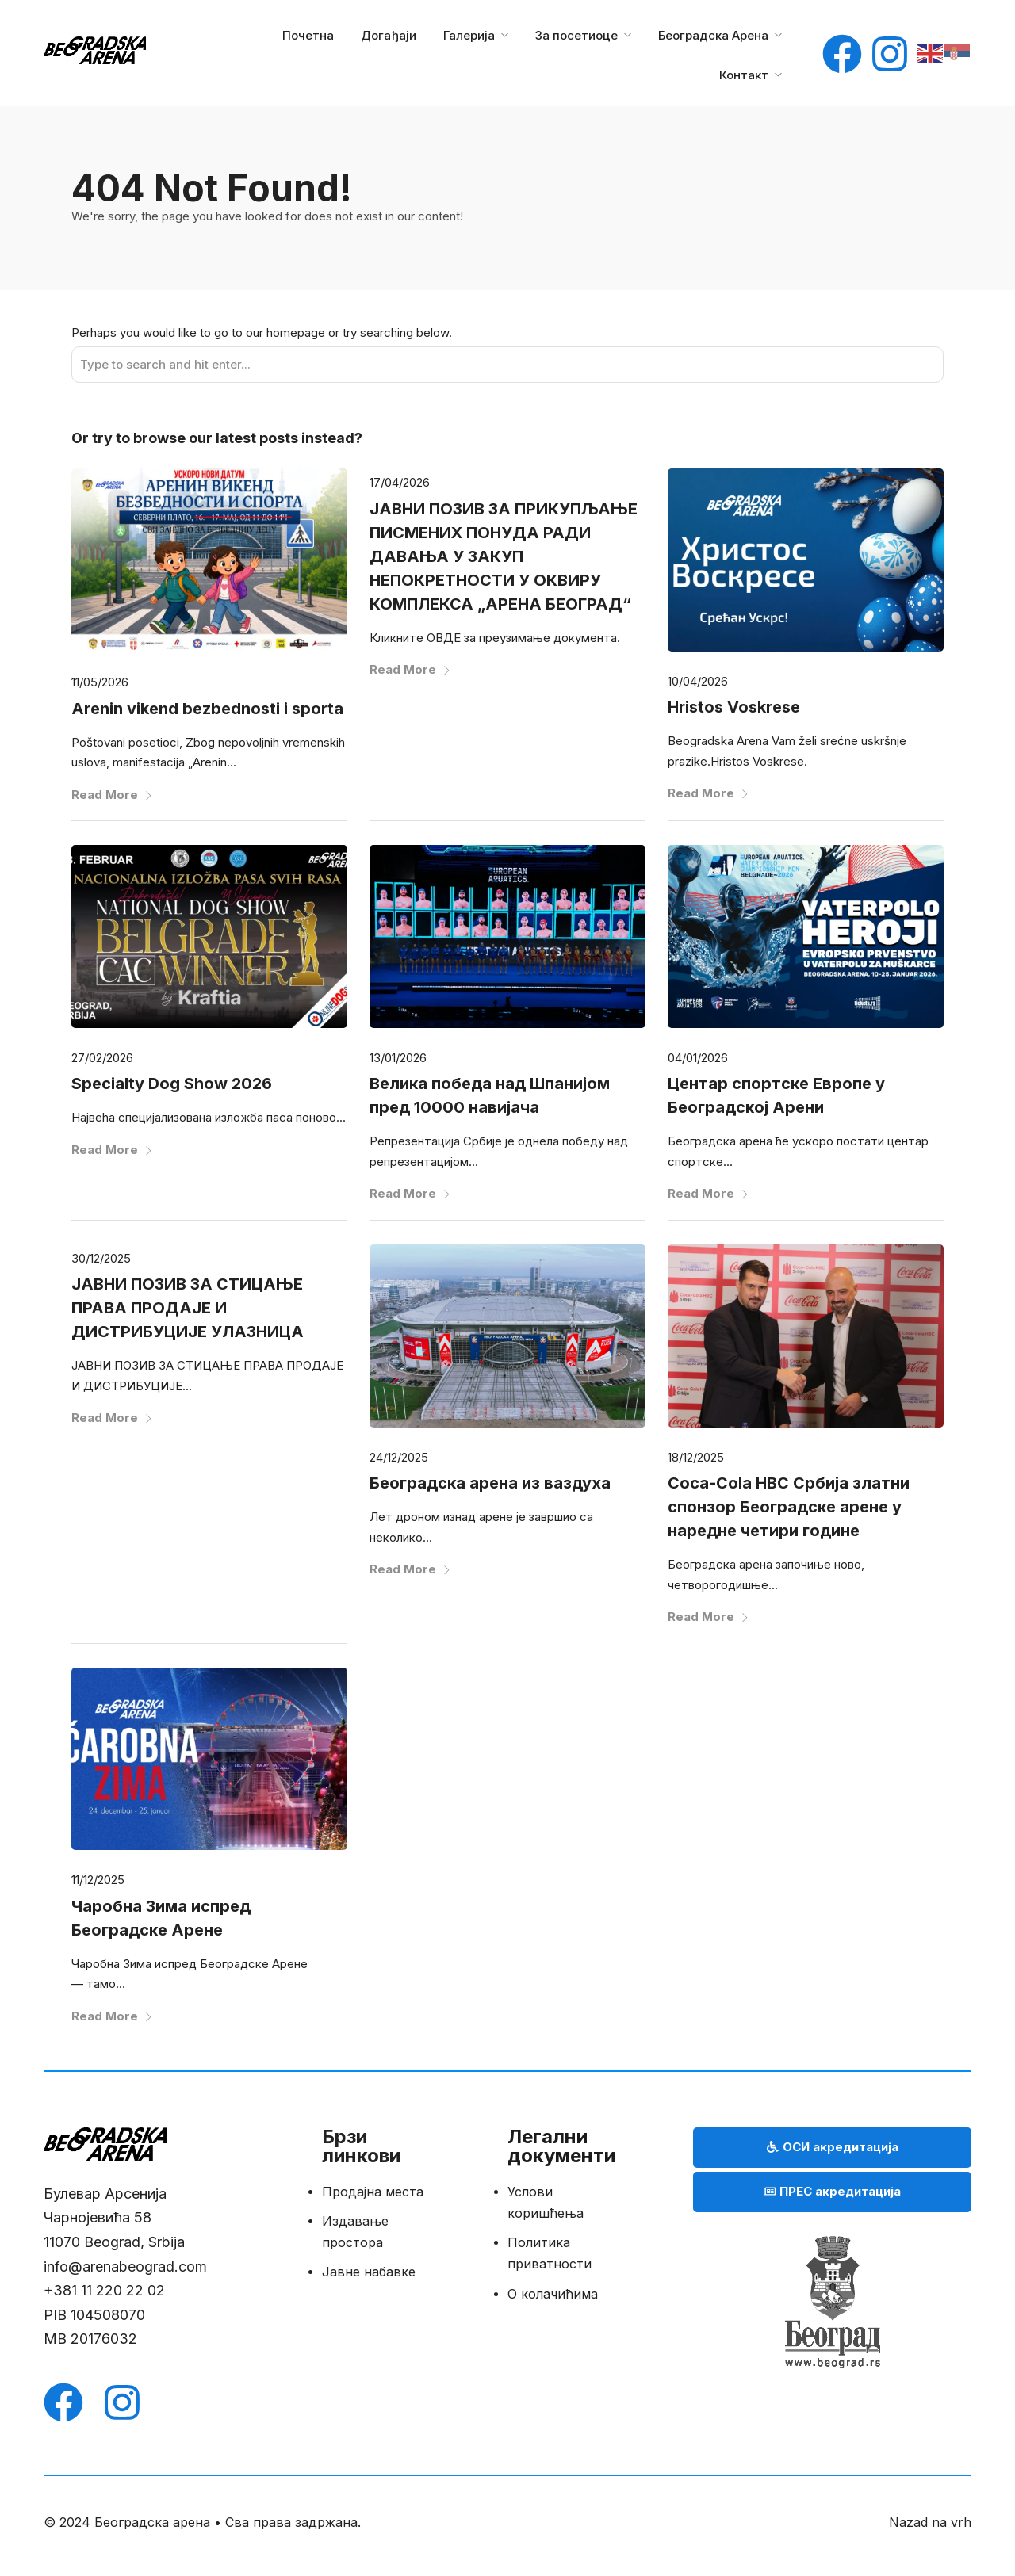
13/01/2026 (398, 1057)
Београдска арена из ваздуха (490, 1482)
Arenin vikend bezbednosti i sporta (207, 708)
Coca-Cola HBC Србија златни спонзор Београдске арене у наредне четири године (789, 1506)
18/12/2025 (696, 1457)
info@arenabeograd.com (125, 2266)
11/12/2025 (97, 1879)
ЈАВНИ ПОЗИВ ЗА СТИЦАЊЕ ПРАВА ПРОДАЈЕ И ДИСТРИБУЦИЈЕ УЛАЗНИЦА (187, 1308)
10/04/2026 (698, 681)
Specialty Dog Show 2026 (171, 1083)
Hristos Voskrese (734, 707)
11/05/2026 (99, 682)
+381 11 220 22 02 (106, 2290)
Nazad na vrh (930, 2522)
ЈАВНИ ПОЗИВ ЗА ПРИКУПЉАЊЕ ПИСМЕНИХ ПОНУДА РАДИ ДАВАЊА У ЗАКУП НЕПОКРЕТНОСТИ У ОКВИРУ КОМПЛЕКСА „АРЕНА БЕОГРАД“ (504, 556)
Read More (112, 794)
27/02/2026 (102, 1057)
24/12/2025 (399, 1457)
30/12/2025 (101, 1258)
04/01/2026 (698, 1057)
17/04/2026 (400, 482)
